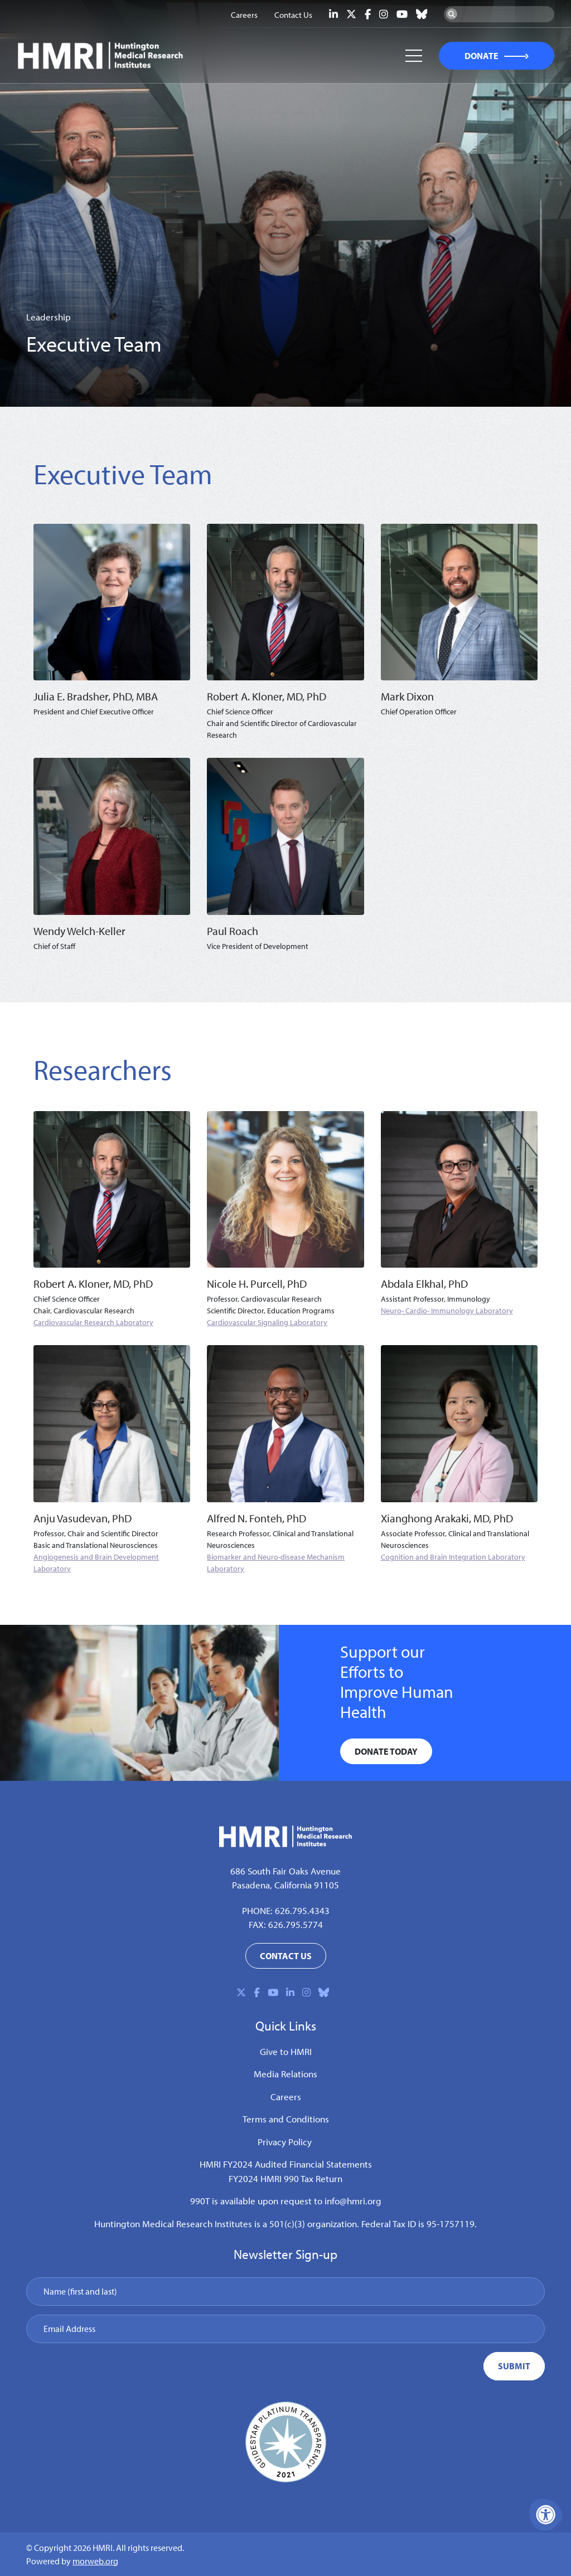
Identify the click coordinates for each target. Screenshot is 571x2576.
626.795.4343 (302, 1910)
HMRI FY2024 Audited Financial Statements (286, 2164)
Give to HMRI (286, 2051)
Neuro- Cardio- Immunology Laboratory (447, 1311)
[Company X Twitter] (351, 14)
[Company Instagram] (383, 14)
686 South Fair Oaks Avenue (285, 1871)
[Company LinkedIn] (333, 14)
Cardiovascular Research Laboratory (93, 1322)
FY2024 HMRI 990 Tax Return (285, 2178)
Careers (285, 2096)
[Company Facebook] (368, 14)
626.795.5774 (295, 1924)
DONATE (481, 55)
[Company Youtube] (402, 14)
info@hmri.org (353, 2201)
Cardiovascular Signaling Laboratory (267, 1322)
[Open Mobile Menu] (413, 55)
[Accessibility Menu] (546, 2514)
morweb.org (95, 2561)
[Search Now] (451, 14)
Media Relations (285, 2074)
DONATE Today (386, 1751)
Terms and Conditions (286, 2119)
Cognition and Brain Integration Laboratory (453, 1557)
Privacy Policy (285, 2142)
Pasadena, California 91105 (285, 1885)
